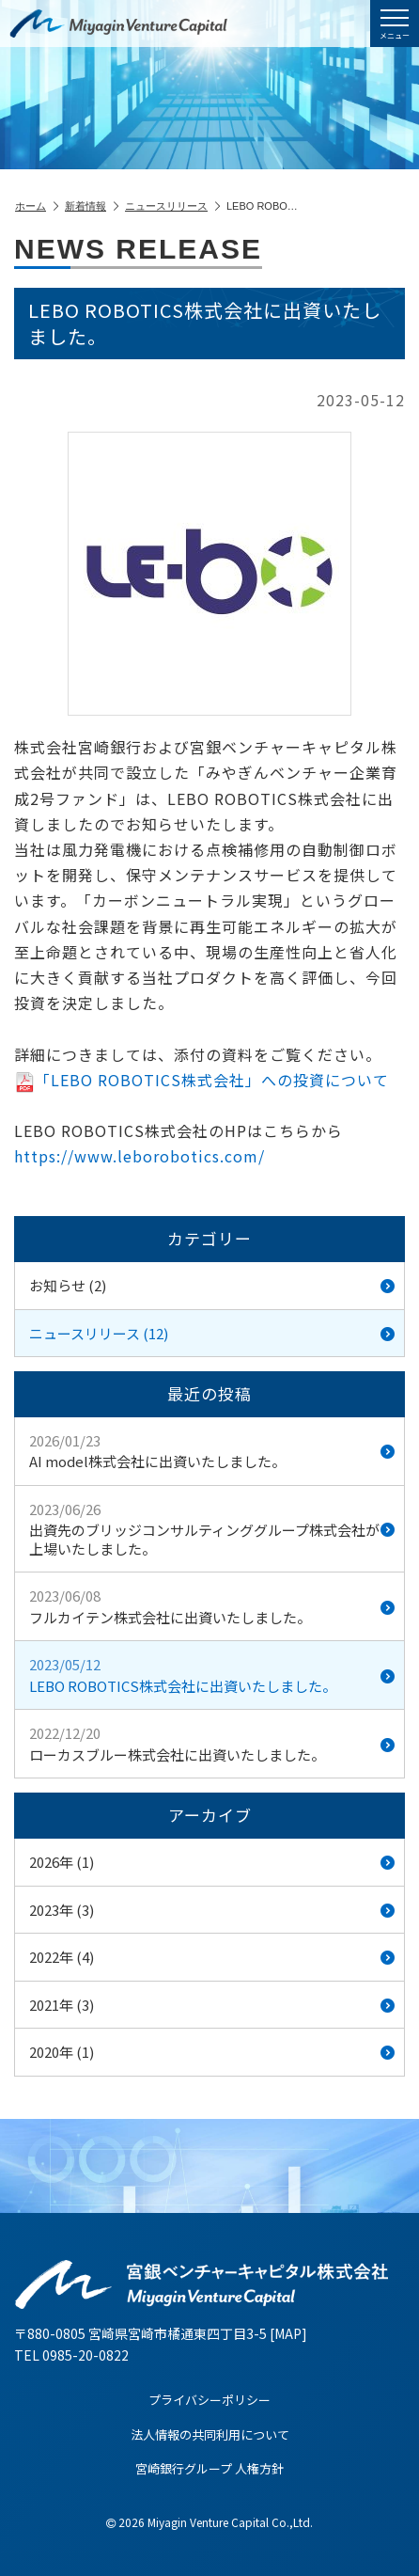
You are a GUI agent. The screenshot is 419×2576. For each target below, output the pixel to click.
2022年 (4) (212, 1957)
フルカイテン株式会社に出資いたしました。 (212, 1606)
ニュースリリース (172, 206)
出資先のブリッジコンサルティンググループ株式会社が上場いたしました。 (212, 1528)
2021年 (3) (212, 2005)
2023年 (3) (212, 1910)
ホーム (36, 206)
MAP (288, 2333)
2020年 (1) (212, 2052)
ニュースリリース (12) (212, 1333)
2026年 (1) (212, 1862)
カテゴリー (209, 1238)
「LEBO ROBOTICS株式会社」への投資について (201, 1079)
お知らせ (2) (212, 1285)
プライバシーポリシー (209, 2400)
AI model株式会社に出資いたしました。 (212, 1451)
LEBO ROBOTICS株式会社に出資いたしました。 (212, 1675)
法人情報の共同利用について (210, 2434)
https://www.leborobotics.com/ (139, 1156)
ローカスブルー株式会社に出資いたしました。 (212, 1743)
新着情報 (91, 206)
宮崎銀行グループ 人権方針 (209, 2468)
